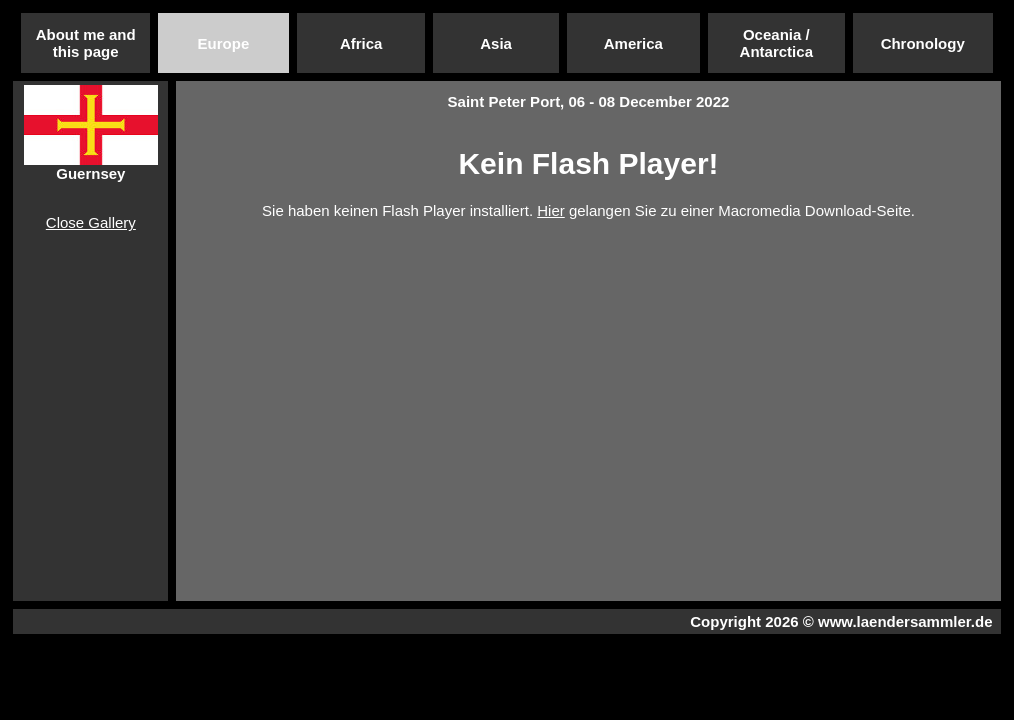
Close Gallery (91, 222)
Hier (551, 210)
